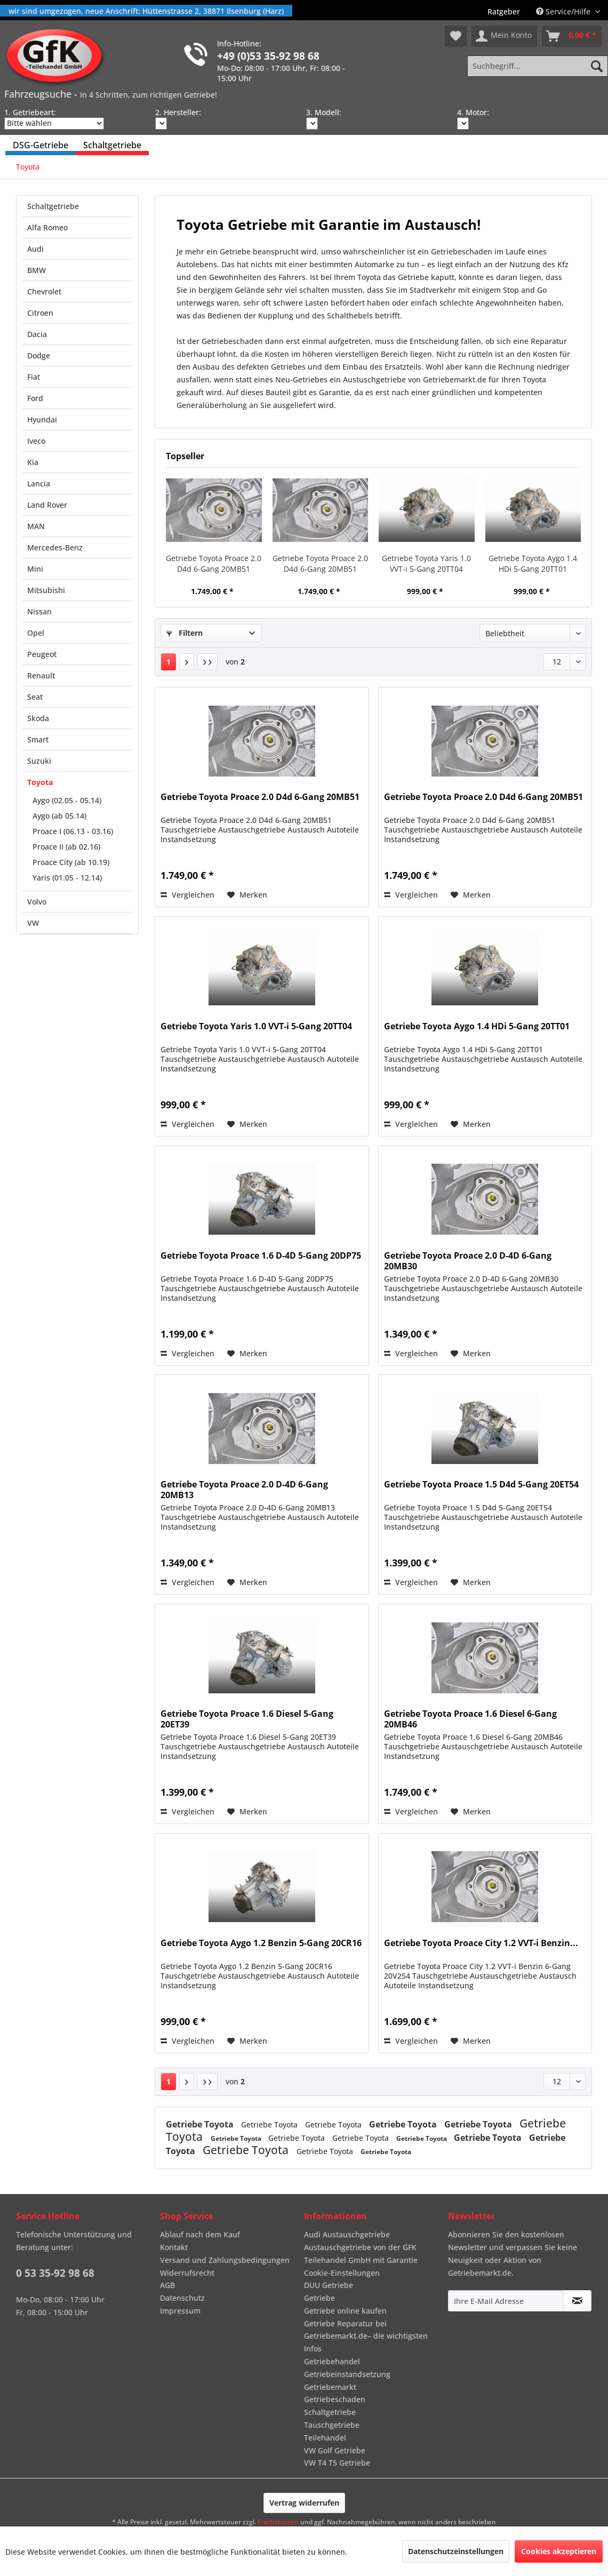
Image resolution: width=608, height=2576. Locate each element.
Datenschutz (182, 2298)
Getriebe (319, 2298)
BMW (36, 270)
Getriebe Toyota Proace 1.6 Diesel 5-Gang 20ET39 (247, 1719)
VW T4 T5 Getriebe (337, 2463)
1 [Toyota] (168, 662)
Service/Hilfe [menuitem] (564, 11)
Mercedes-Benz (55, 547)
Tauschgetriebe (331, 2425)
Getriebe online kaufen (345, 2311)
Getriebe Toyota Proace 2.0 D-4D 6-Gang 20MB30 (467, 1260)
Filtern (184, 633)
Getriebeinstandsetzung (347, 2374)
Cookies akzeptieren (558, 2551)
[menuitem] (503, 11)
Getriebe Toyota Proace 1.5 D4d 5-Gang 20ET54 (481, 1484)
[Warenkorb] (572, 36)
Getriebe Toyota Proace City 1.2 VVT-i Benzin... (481, 1943)
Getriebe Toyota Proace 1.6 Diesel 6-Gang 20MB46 (470, 1719)
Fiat (33, 377)
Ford (35, 398)
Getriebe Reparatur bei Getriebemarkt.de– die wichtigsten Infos (366, 2336)
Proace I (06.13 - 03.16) (73, 831)
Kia (32, 462)
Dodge (38, 355)
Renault (41, 675)
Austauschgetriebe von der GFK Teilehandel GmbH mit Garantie (361, 2253)
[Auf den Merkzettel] (247, 895)
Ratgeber (503, 11)
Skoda (38, 718)
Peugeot (42, 654)
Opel (35, 633)
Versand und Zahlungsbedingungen (225, 2260)
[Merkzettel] (456, 36)
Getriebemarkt (330, 2387)
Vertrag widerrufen (304, 2503)
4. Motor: (473, 112)
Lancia (38, 483)
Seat (35, 697)
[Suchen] (597, 66)
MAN (36, 526)
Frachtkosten (278, 2521)
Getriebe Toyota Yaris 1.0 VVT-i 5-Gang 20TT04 (426, 563)
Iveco (36, 441)
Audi (35, 249)
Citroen (40, 313)
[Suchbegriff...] (537, 66)
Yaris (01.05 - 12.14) (67, 878)
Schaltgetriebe (53, 206)
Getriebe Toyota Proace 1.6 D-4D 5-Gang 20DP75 (261, 1255)
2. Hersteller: (178, 112)
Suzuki (39, 761)
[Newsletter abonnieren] (577, 2300)
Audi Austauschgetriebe (347, 2234)
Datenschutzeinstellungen (455, 2551)
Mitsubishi (46, 590)
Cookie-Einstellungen (342, 2273)
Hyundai (42, 419)
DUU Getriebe (328, 2285)
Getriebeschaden (334, 2399)
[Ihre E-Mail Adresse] (505, 2300)
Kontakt (174, 2247)
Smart (38, 739)
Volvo (36, 902)
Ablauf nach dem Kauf (200, 2234)
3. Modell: (323, 112)
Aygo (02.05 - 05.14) (67, 800)
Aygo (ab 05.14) (59, 816)
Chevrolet (44, 291)
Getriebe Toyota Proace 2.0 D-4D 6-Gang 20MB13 (244, 1489)
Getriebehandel (332, 2361)
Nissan (39, 611)
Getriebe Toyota (201, 2124)
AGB (167, 2285)
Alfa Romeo (47, 227)
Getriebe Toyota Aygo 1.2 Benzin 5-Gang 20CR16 (261, 1943)
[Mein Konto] (504, 36)
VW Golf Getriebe (334, 2450)
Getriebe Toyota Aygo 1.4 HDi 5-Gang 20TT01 (533, 563)
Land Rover (47, 505)
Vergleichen (187, 895)
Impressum (180, 2311)
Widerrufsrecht (187, 2273)
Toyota (40, 782)
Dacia (37, 334)
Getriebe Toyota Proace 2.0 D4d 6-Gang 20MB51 (213, 563)
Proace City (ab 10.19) (71, 862)
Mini (35, 569)
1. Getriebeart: (30, 112)
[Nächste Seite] (186, 661)
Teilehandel (325, 2438)
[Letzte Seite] (207, 661)
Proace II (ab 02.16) (66, 847)
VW (33, 923)
